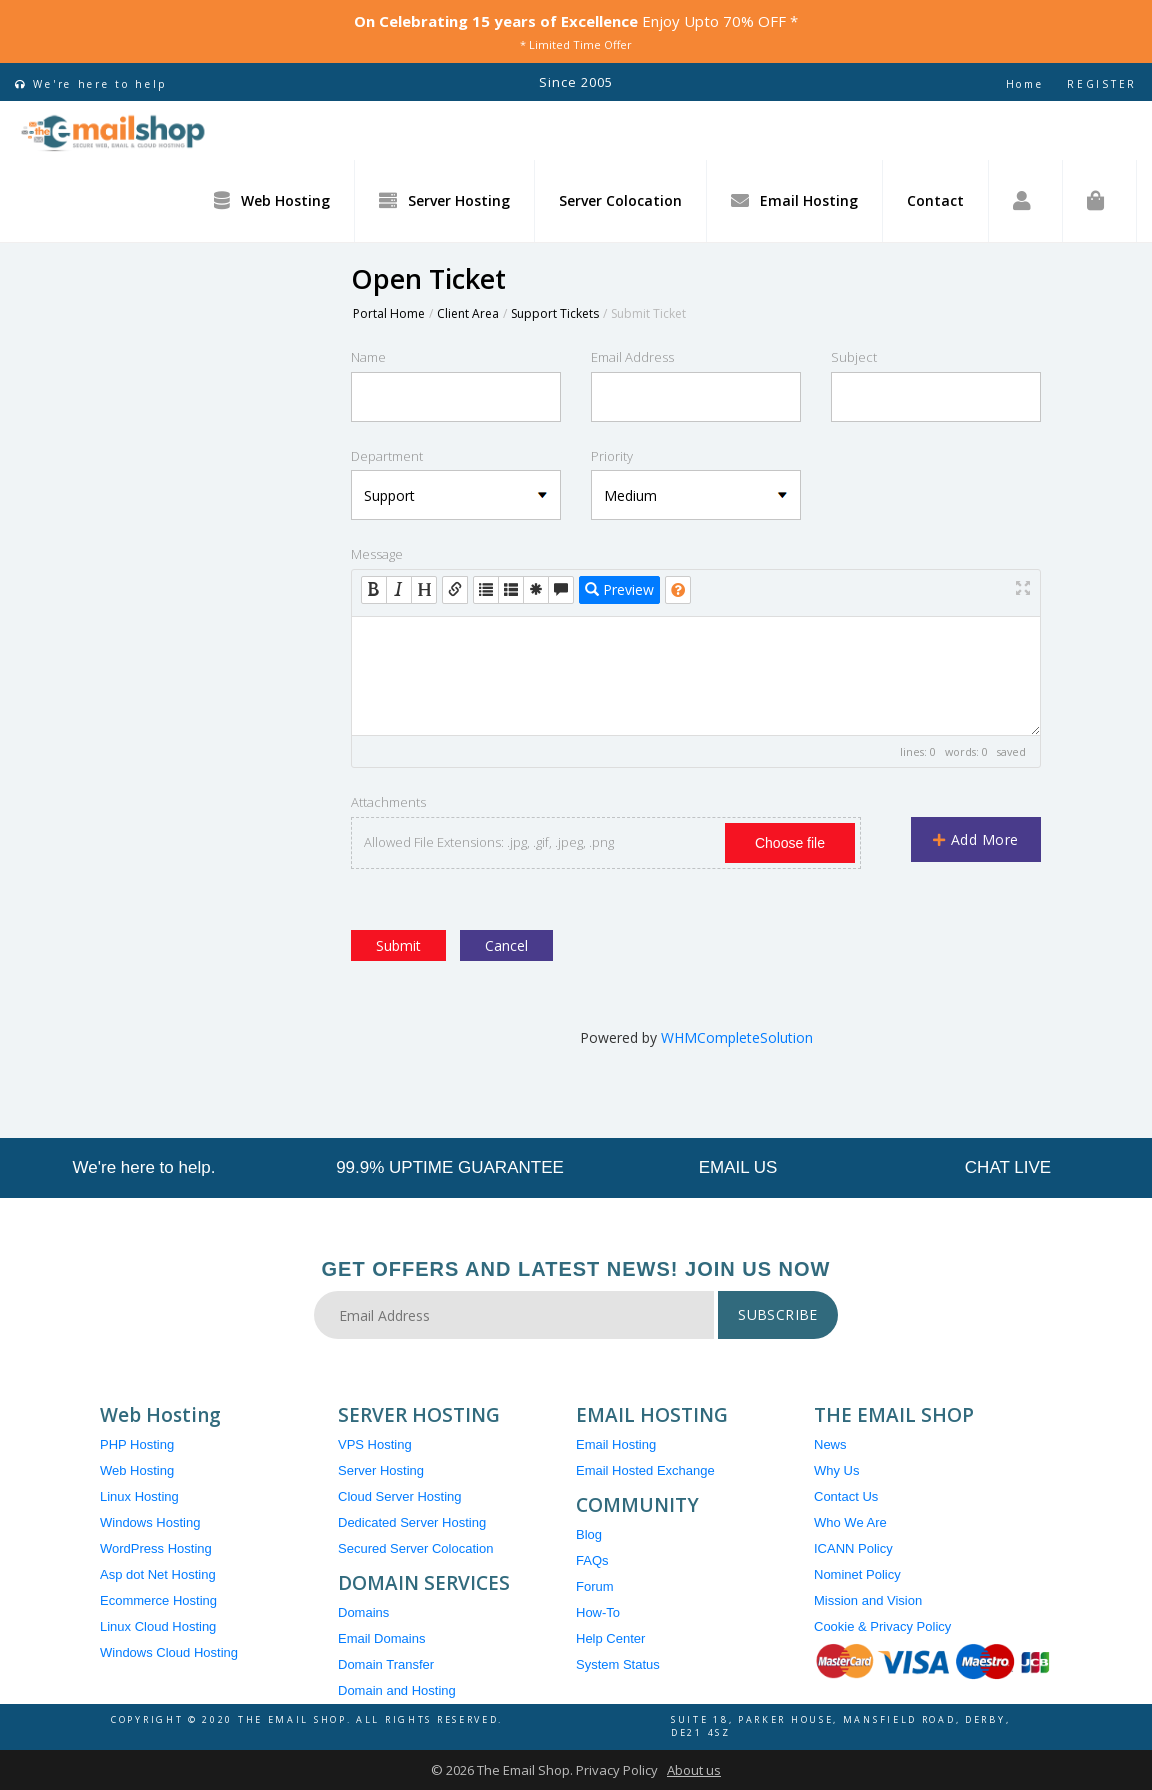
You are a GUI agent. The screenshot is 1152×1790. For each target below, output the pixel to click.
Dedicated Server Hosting (412, 1522)
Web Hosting (272, 200)
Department (387, 456)
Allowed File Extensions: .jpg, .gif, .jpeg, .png (489, 842)
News (830, 1444)
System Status (618, 1664)
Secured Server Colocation (415, 1548)
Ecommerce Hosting (158, 1600)
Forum (595, 1586)
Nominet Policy (857, 1574)
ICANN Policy (853, 1548)
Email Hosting (794, 200)
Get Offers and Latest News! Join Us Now (576, 1269)
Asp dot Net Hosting (158, 1574)
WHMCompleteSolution (737, 1037)
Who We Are (850, 1522)
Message (377, 554)
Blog (589, 1534)
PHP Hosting (137, 1444)
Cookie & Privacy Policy (882, 1626)
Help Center (610, 1638)
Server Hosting (444, 200)
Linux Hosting (139, 1496)
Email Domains (381, 1638)
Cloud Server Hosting (400, 1496)
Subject (854, 357)
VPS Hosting (375, 1444)
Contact (935, 200)
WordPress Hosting (156, 1548)
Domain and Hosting (397, 1690)
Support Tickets (555, 313)
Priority (612, 456)
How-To (598, 1612)
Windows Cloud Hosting (169, 1652)
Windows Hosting (150, 1522)
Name (368, 357)
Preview (619, 589)
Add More (976, 839)
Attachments (388, 802)
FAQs (592, 1560)
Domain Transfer (386, 1664)
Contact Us (846, 1496)
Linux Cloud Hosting (158, 1626)
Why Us (837, 1470)
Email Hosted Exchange (645, 1470)
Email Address (632, 357)
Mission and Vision (868, 1600)
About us (694, 1770)
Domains (363, 1612)
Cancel (506, 945)
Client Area (468, 313)
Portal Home (389, 313)
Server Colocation (620, 200)
